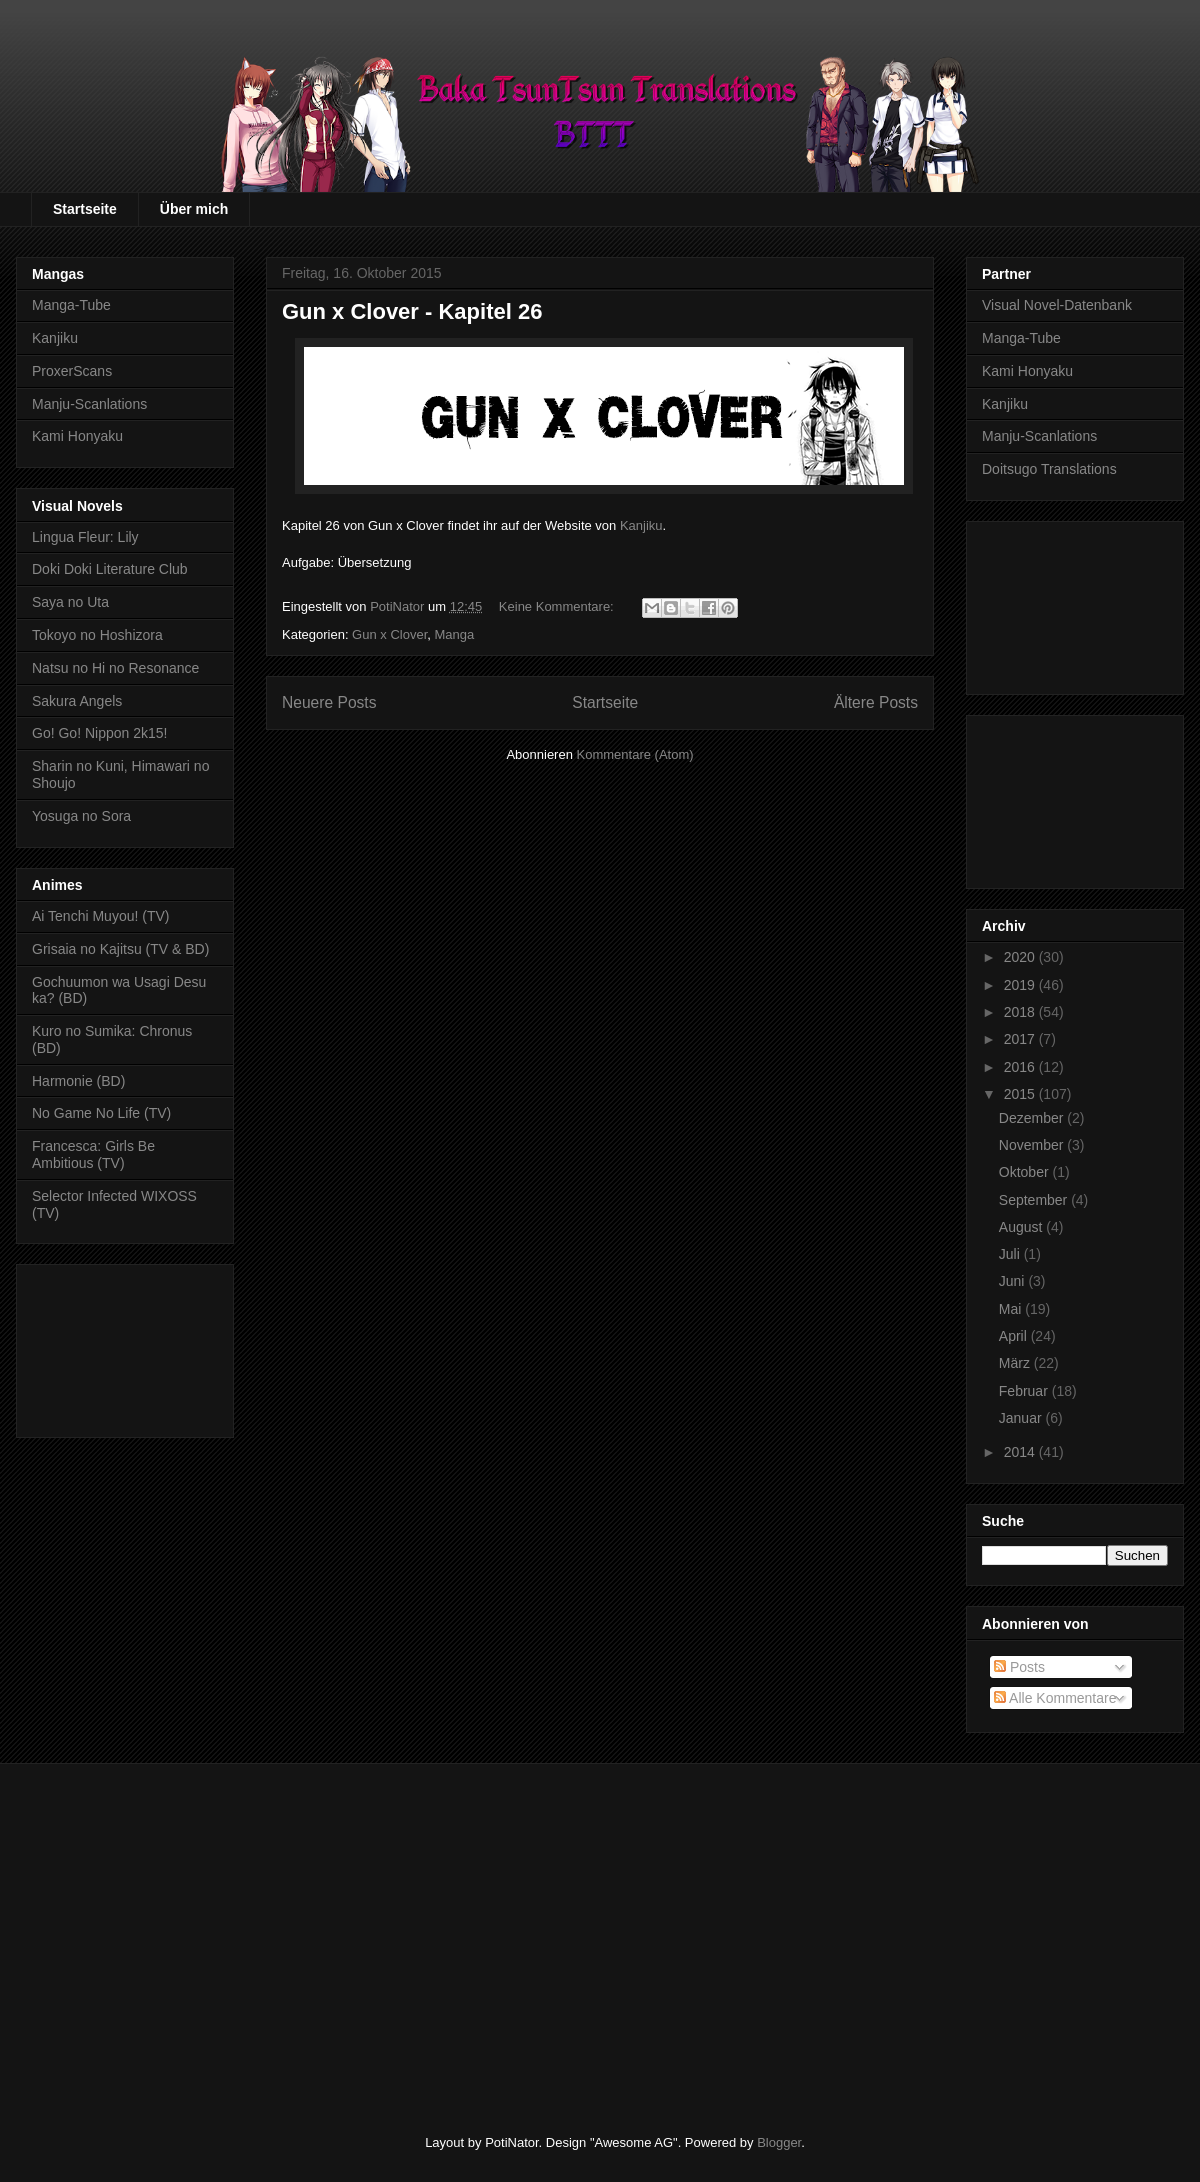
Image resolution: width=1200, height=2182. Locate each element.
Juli (1011, 1254)
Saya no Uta (70, 602)
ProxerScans (72, 371)
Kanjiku (641, 525)
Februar (1025, 1391)
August (1022, 1227)
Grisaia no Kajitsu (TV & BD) (120, 949)
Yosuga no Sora (81, 816)
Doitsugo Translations (1049, 469)
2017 (1021, 1039)
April (1015, 1336)
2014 (1021, 1452)
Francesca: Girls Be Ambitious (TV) (93, 1154)
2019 (1021, 985)
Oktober (1026, 1172)
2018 (1021, 1012)
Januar (1022, 1418)
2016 (1021, 1067)
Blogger (779, 2142)
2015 (1021, 1094)
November (1033, 1145)
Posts (1019, 1667)
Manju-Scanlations (89, 404)
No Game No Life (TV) (101, 1113)
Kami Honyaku (77, 436)
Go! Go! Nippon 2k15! (99, 733)
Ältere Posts (876, 702)
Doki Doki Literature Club (110, 569)
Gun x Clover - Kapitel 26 (412, 311)
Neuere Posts (329, 702)
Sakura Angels (77, 701)
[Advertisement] (125, 1347)
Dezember (1033, 1118)
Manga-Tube (71, 305)
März (1016, 1363)
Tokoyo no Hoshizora (97, 635)
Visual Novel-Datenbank (1057, 305)
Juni (1014, 1281)
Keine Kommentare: (558, 606)
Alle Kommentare (1055, 1698)
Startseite (85, 209)
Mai (1012, 1309)
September (1035, 1200)
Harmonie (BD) (78, 1081)
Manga (455, 634)
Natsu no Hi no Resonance (115, 668)
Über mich (194, 209)
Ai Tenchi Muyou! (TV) (100, 916)
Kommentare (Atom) (635, 754)
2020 (1021, 957)
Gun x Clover (389, 634)
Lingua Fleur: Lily (85, 537)
